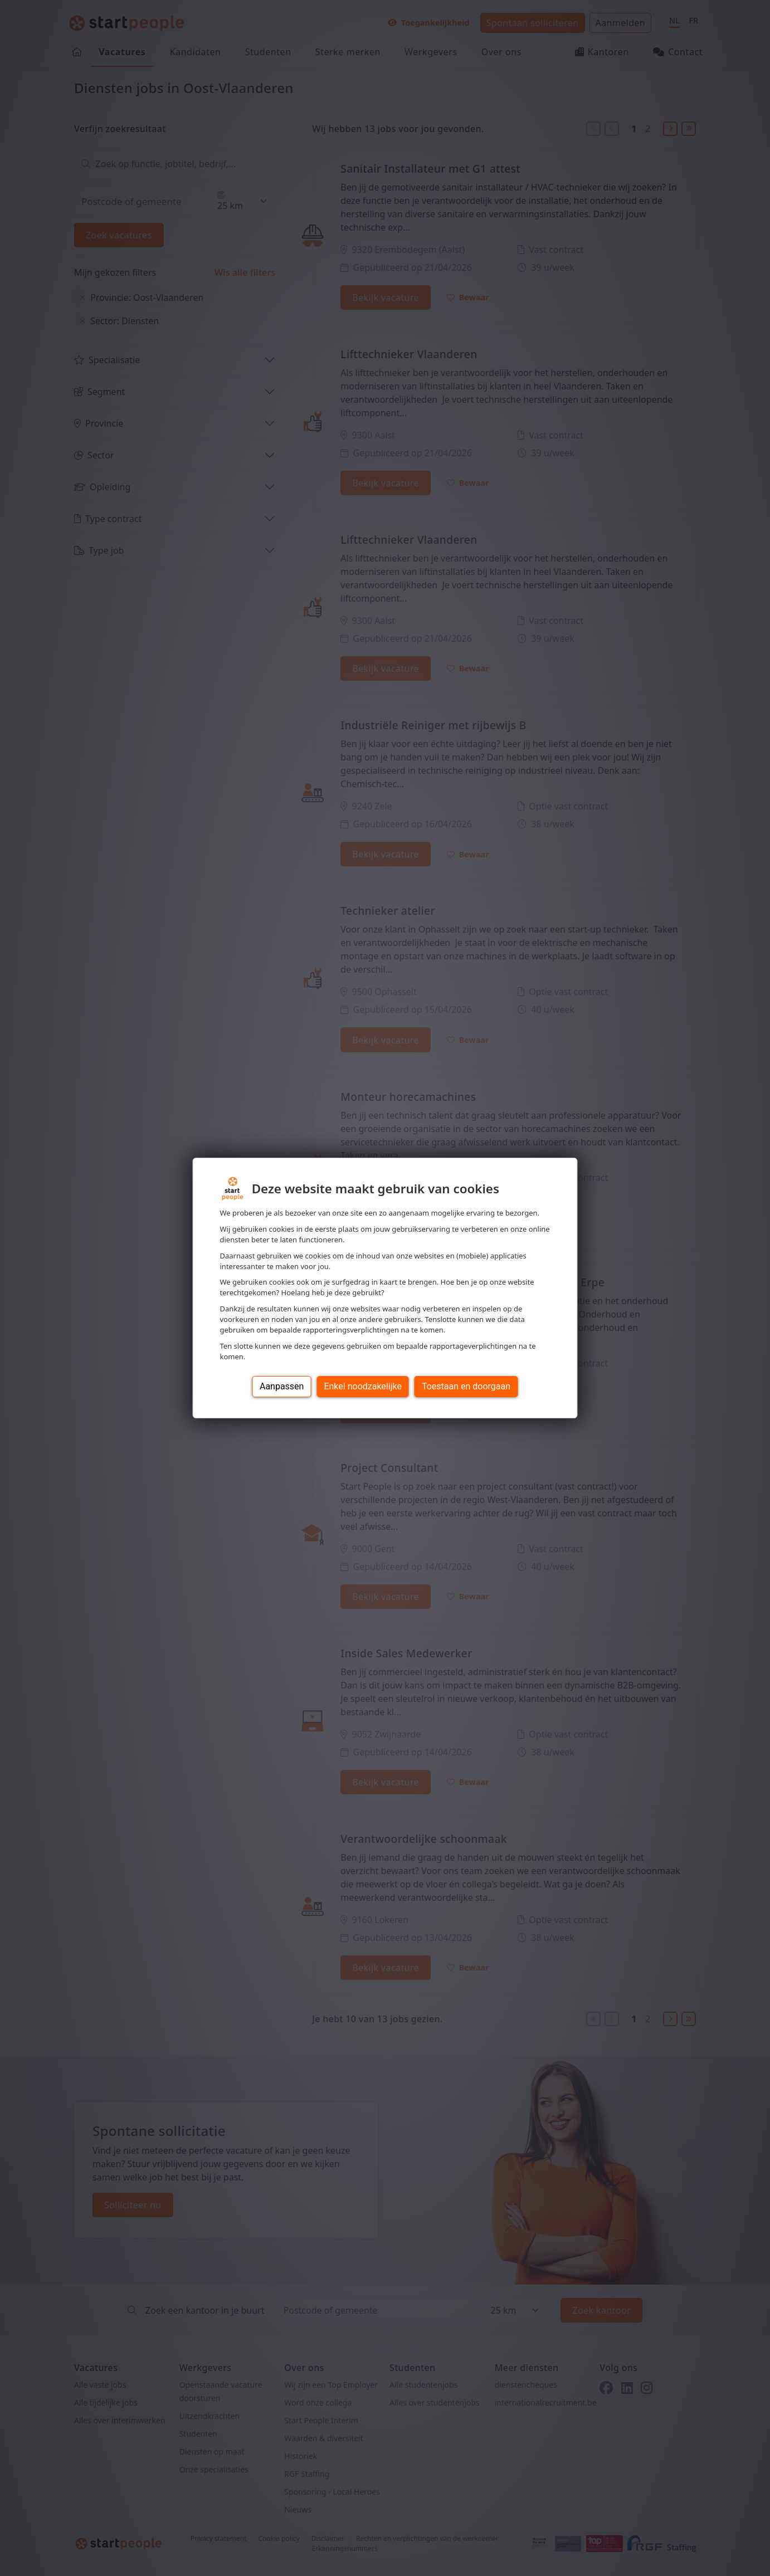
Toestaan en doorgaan (466, 1386)
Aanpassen (282, 1386)
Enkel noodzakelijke (362, 1386)
